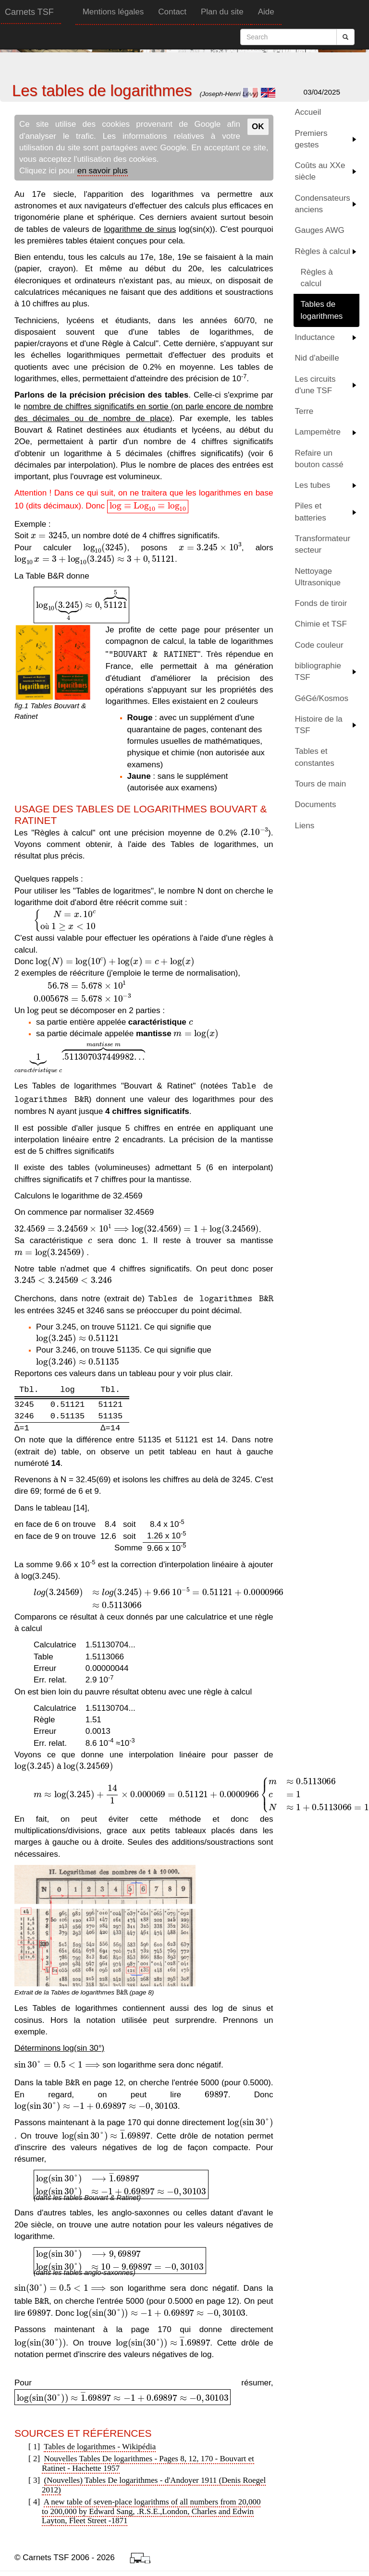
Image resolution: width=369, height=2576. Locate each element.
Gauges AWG (319, 230)
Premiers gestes (311, 139)
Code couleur (319, 645)
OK (258, 126)
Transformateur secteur (323, 544)
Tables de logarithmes (322, 310)
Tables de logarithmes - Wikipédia (100, 2446)
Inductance (315, 337)
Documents (315, 804)
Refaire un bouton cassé (319, 458)
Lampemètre (318, 431)
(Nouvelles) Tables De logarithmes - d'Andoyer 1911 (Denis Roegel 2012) (154, 2485)
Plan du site (222, 11)
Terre (304, 411)
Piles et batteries (310, 511)
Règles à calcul (322, 251)
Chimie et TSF (321, 624)
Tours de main (320, 783)
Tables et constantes (314, 757)
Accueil (308, 112)
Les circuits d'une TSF (315, 385)
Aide (266, 11)
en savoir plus (102, 170)
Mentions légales (113, 11)
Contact (172, 11)
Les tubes (313, 485)
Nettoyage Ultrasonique (318, 577)
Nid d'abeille (317, 358)
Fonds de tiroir (321, 603)
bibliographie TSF (318, 671)
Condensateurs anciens (322, 204)
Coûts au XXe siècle (320, 171)
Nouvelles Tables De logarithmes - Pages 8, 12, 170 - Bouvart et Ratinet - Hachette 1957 (148, 2463)
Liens (305, 825)
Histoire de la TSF (319, 724)
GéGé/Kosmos (322, 698)
